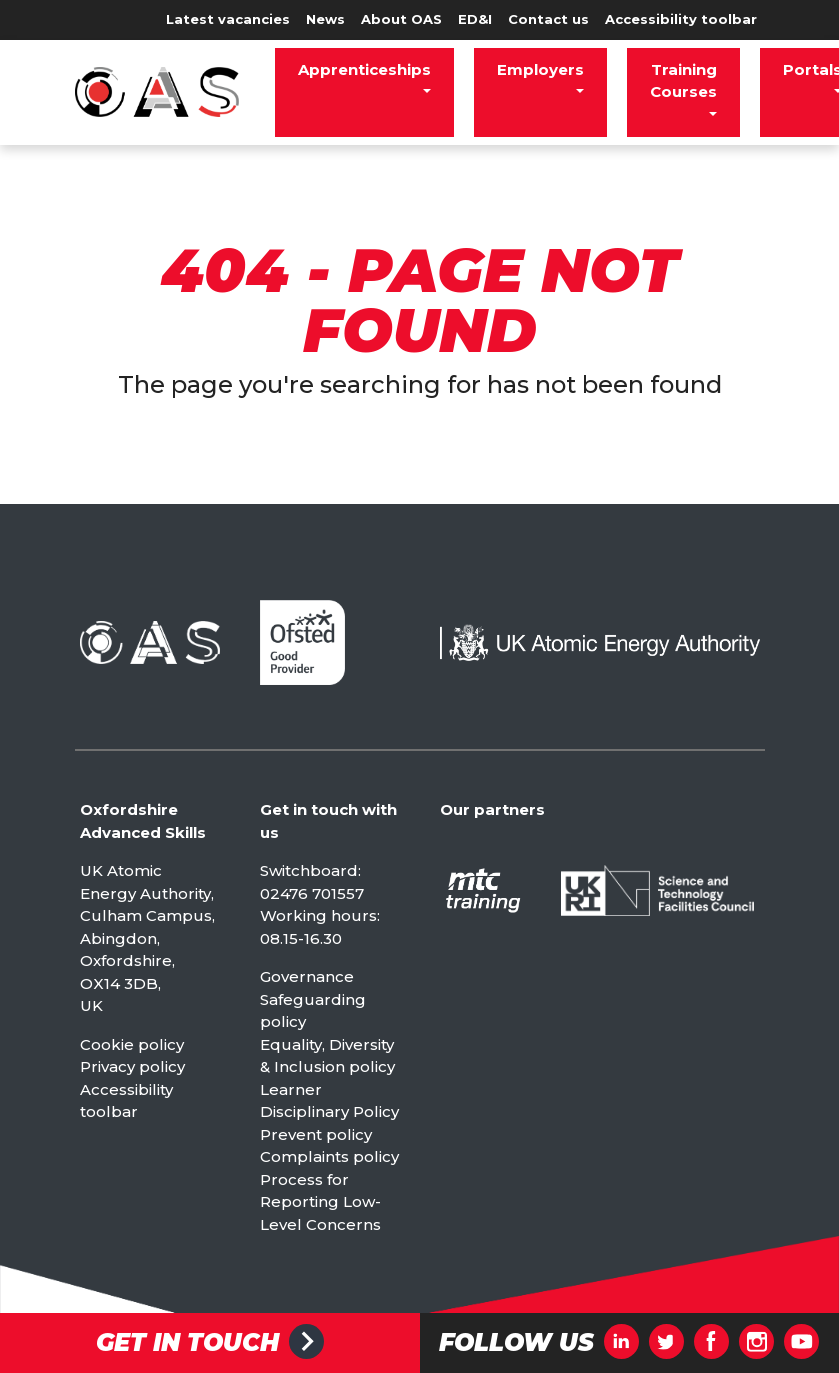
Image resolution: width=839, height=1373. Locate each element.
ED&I (475, 19)
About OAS (401, 19)
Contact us (548, 19)
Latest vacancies (228, 19)
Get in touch (187, 1343)
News (325, 19)
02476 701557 (312, 893)
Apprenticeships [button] (364, 69)
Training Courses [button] (683, 81)
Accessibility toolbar (681, 19)
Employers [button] (540, 69)
